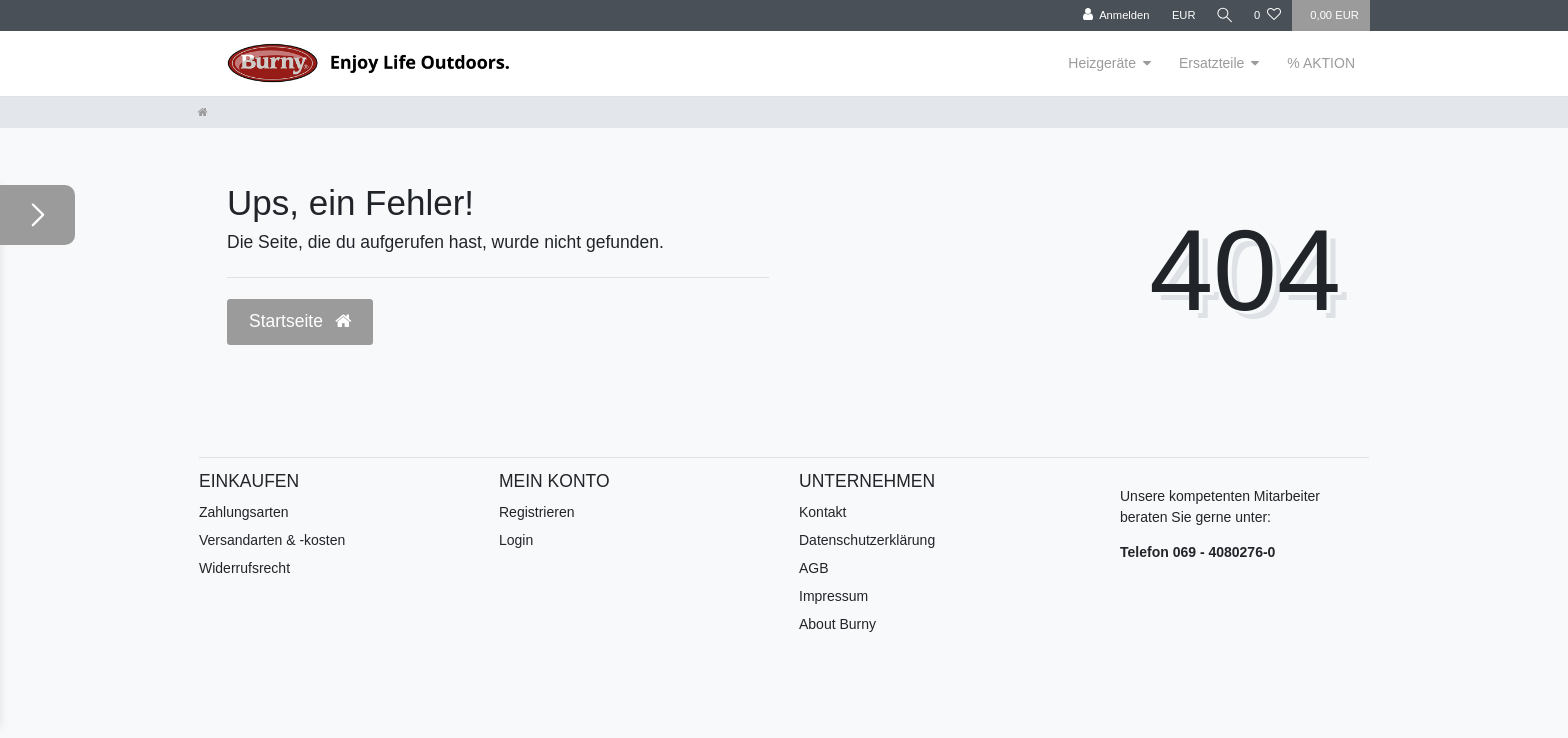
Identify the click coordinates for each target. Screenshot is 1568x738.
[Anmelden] (1112, 15)
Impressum (833, 596)
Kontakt (822, 512)
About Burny (837, 624)
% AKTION (1321, 63)
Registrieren (536, 512)
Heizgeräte (1102, 63)
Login (516, 540)
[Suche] (1223, 15)
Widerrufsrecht (244, 568)
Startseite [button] (300, 321)
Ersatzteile (1211, 63)
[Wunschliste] (1267, 15)
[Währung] (1180, 15)
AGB (814, 568)
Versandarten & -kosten (272, 540)
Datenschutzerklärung (867, 540)
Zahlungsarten (244, 512)
